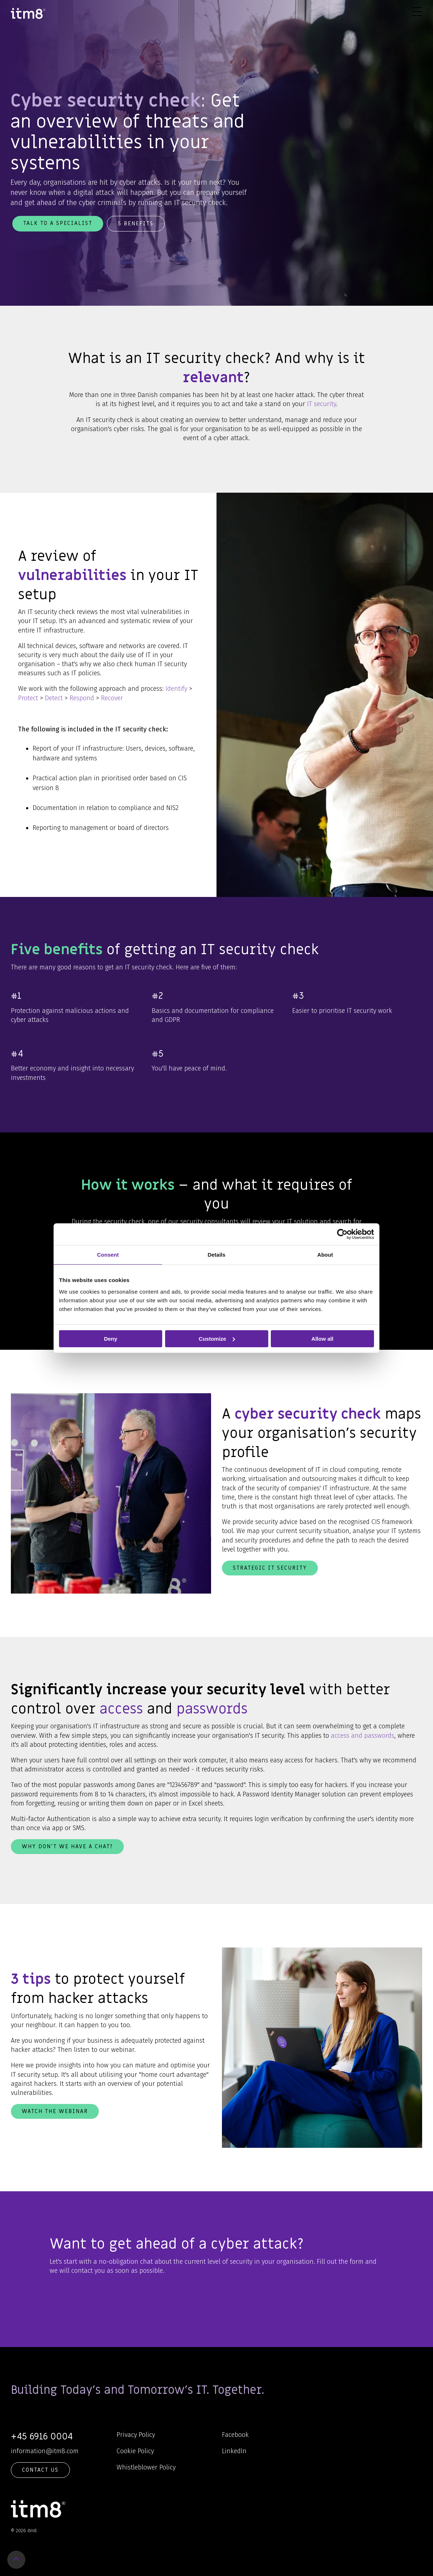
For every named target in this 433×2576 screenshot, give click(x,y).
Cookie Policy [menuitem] (135, 2451)
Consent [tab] (108, 1254)
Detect (54, 698)
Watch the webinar (55, 2111)
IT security (321, 404)
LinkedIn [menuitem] (234, 2451)
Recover (112, 698)
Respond (82, 698)
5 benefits (136, 223)
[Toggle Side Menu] (417, 11)
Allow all (322, 1338)
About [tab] (325, 1254)
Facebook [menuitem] (235, 2435)
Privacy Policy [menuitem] (136, 2435)
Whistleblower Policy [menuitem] (146, 2467)
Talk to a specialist (57, 223)
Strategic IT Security (270, 1567)
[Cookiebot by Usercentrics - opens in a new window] (342, 1233)
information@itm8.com (45, 2451)
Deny (110, 1338)
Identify (176, 689)
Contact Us (40, 2469)
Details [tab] (216, 1254)
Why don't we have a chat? (67, 1846)
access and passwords (362, 1736)
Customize (217, 1338)
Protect (28, 698)
